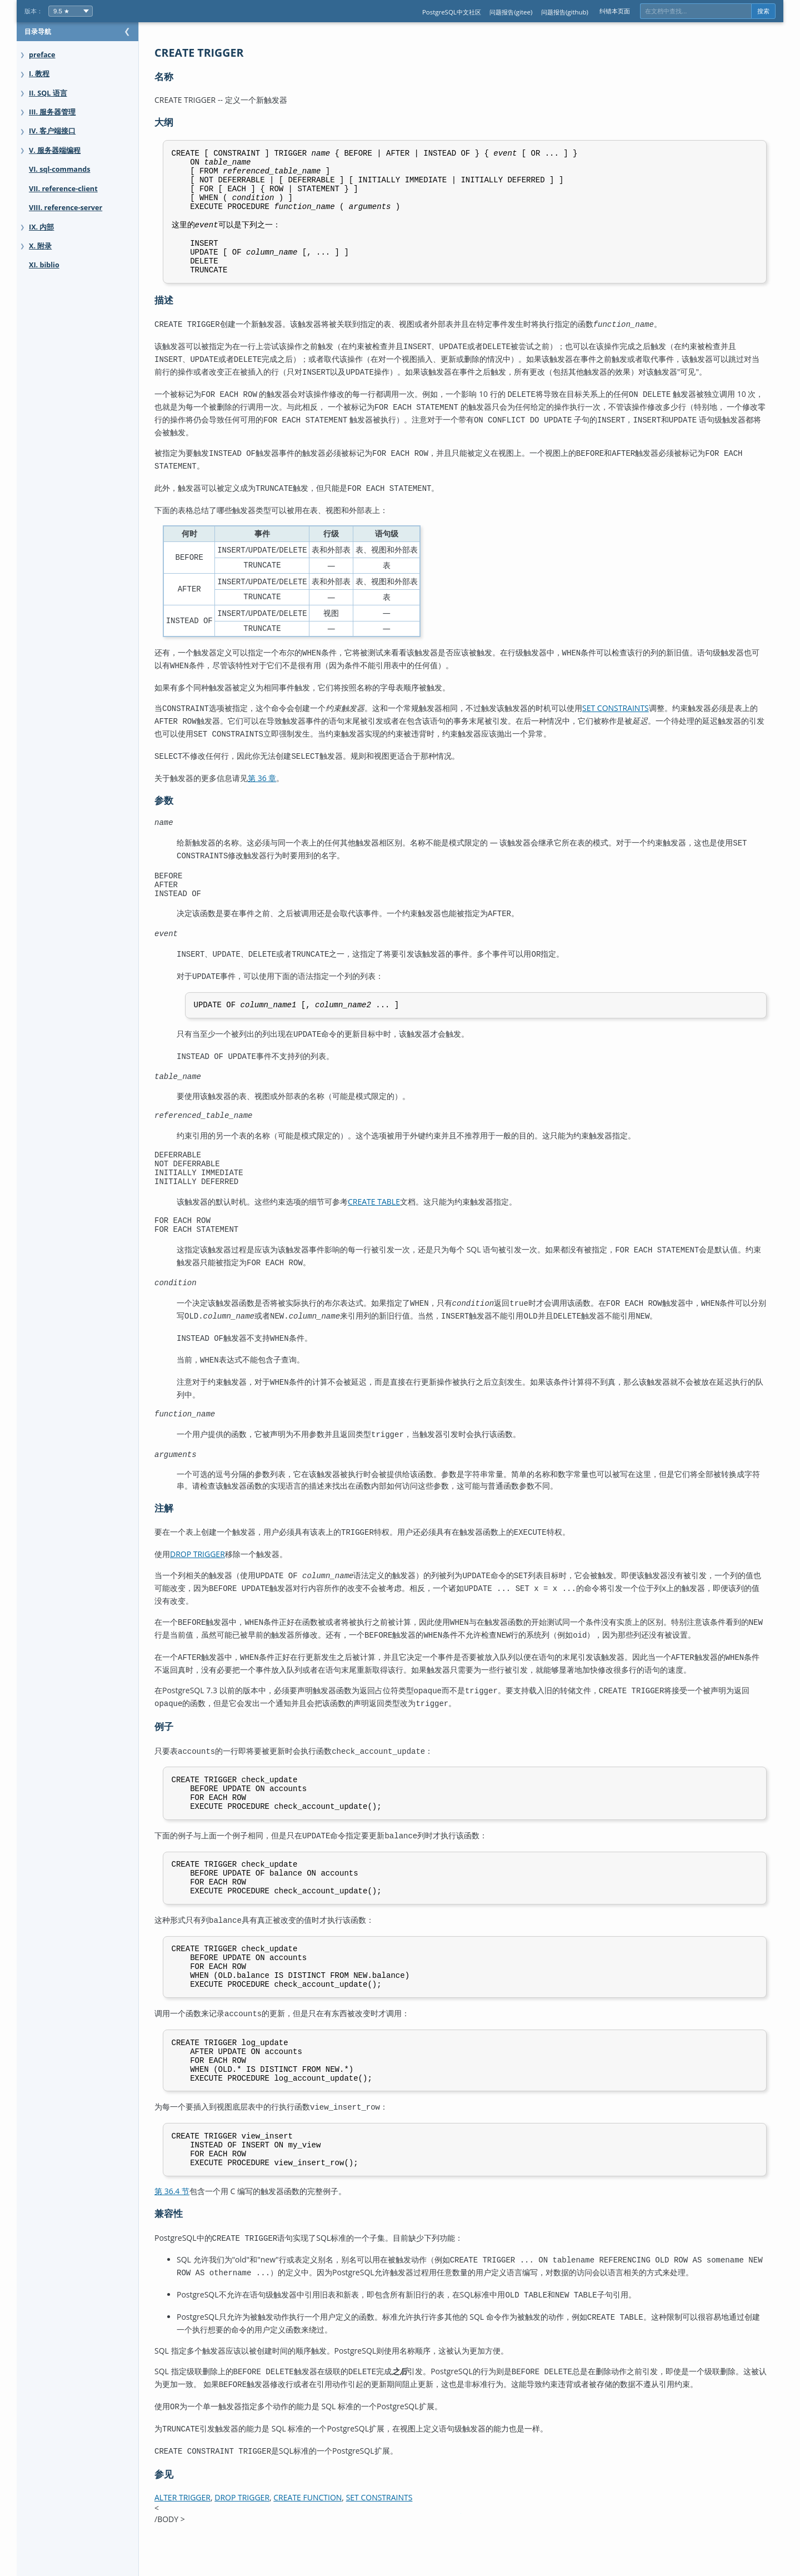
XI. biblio (44, 265)
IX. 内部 (41, 227)
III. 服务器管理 (52, 112)
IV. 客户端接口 (52, 131)
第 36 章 (284, 783)
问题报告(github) (564, 12)
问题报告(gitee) (510, 12)
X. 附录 (40, 246)
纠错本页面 (614, 11)
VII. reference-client (63, 188)
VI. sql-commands (59, 169)
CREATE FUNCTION (330, 2527)
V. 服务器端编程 (55, 150)
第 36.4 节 (194, 2231)
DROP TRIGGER (219, 1570)
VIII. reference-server (65, 207)
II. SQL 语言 (48, 93)
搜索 (763, 11)
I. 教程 (39, 73)
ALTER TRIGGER (205, 2527)
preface (42, 54)
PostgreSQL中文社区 (451, 12)
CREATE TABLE (396, 1219)
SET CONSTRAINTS (637, 718)
